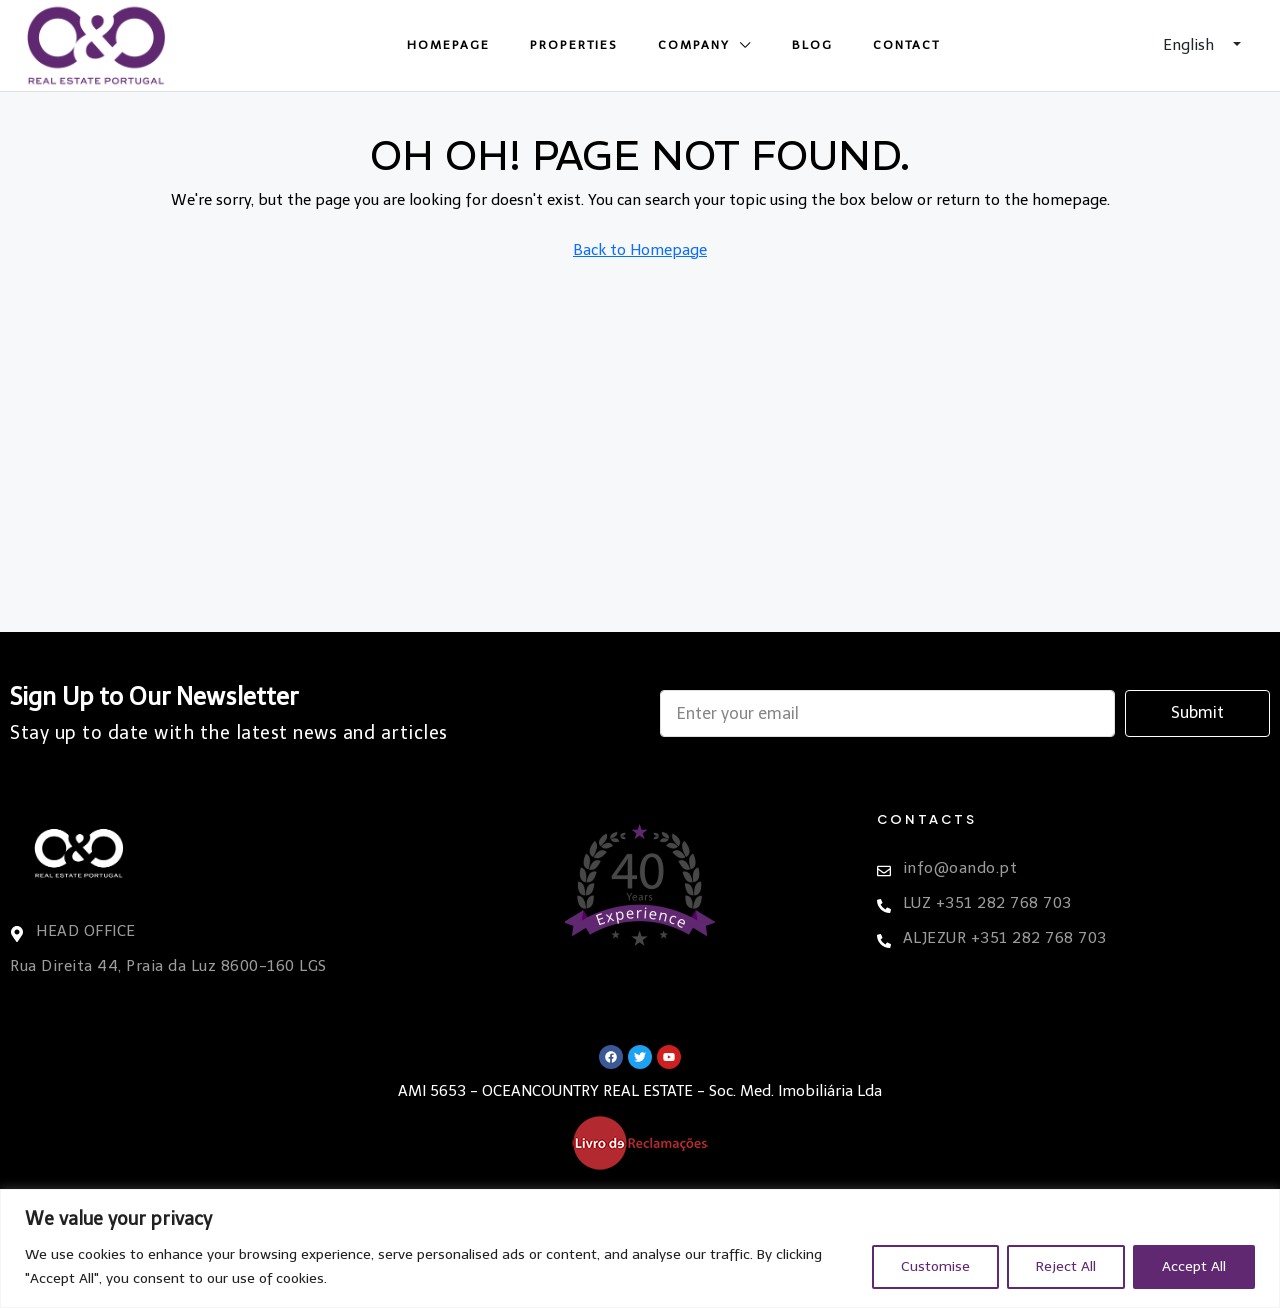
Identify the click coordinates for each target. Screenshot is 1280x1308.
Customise (935, 1266)
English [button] (1190, 45)
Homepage (448, 45)
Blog (812, 45)
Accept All (1194, 1266)
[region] (640, 1248)
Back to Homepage (640, 250)
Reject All (1066, 1266)
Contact (906, 45)
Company (694, 45)
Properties (574, 45)
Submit (1197, 712)
